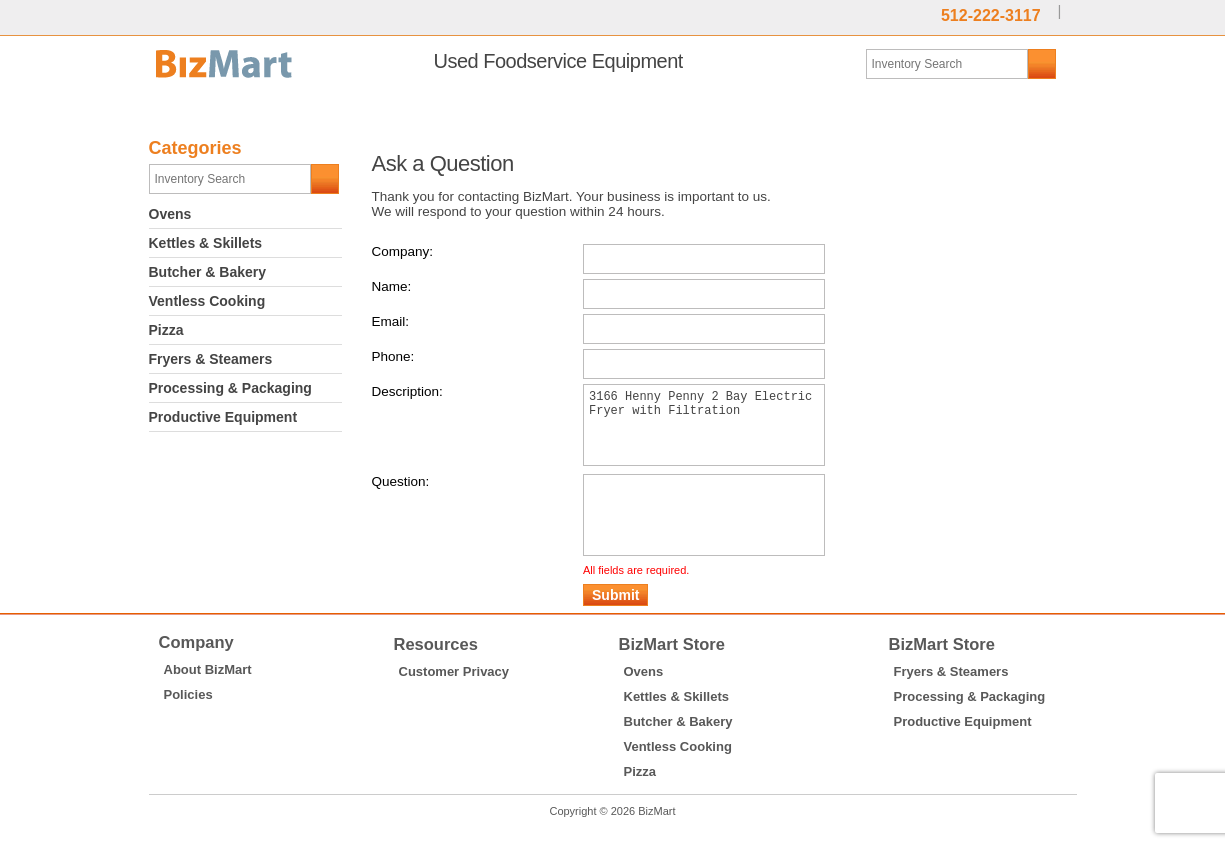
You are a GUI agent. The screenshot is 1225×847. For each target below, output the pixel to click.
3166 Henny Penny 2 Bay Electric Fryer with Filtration (704, 432)
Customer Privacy (454, 701)
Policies (188, 724)
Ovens (170, 214)
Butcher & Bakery (208, 272)
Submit (615, 625)
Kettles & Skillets (206, 243)
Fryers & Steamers (211, 359)
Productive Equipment (223, 417)
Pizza (166, 330)
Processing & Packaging (230, 388)
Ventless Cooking (207, 301)
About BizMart (208, 699)
